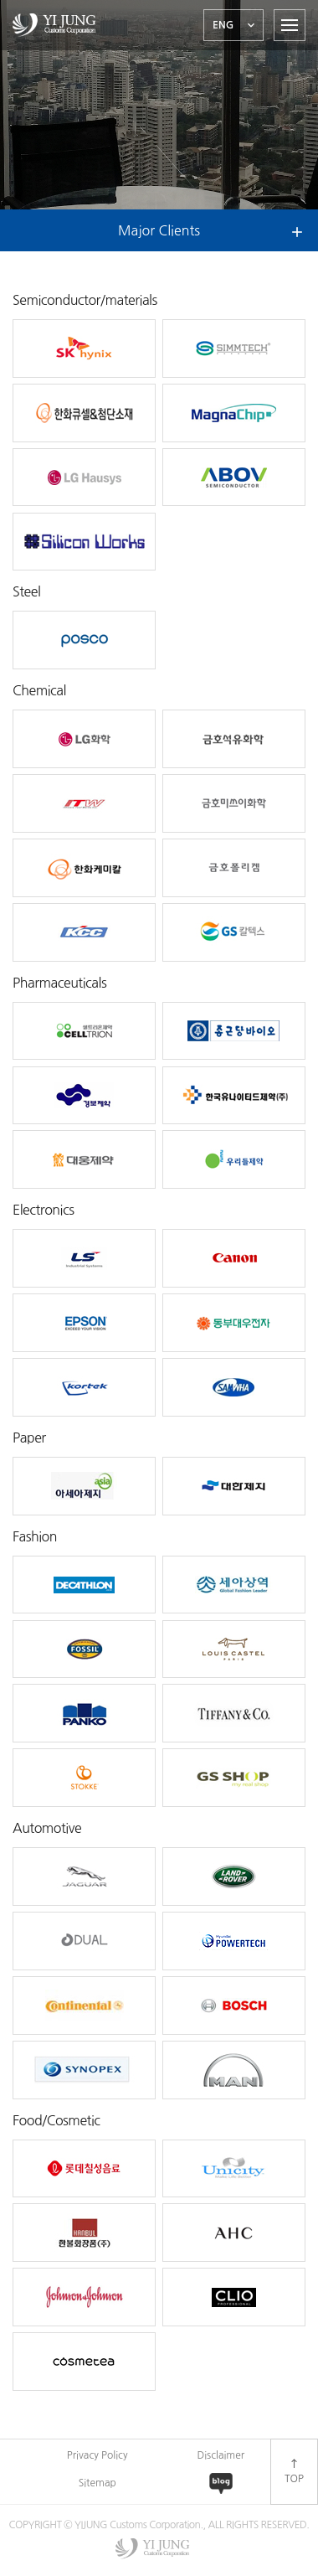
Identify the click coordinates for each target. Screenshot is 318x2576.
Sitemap (97, 2483)
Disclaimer (220, 2455)
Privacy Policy (97, 2455)
